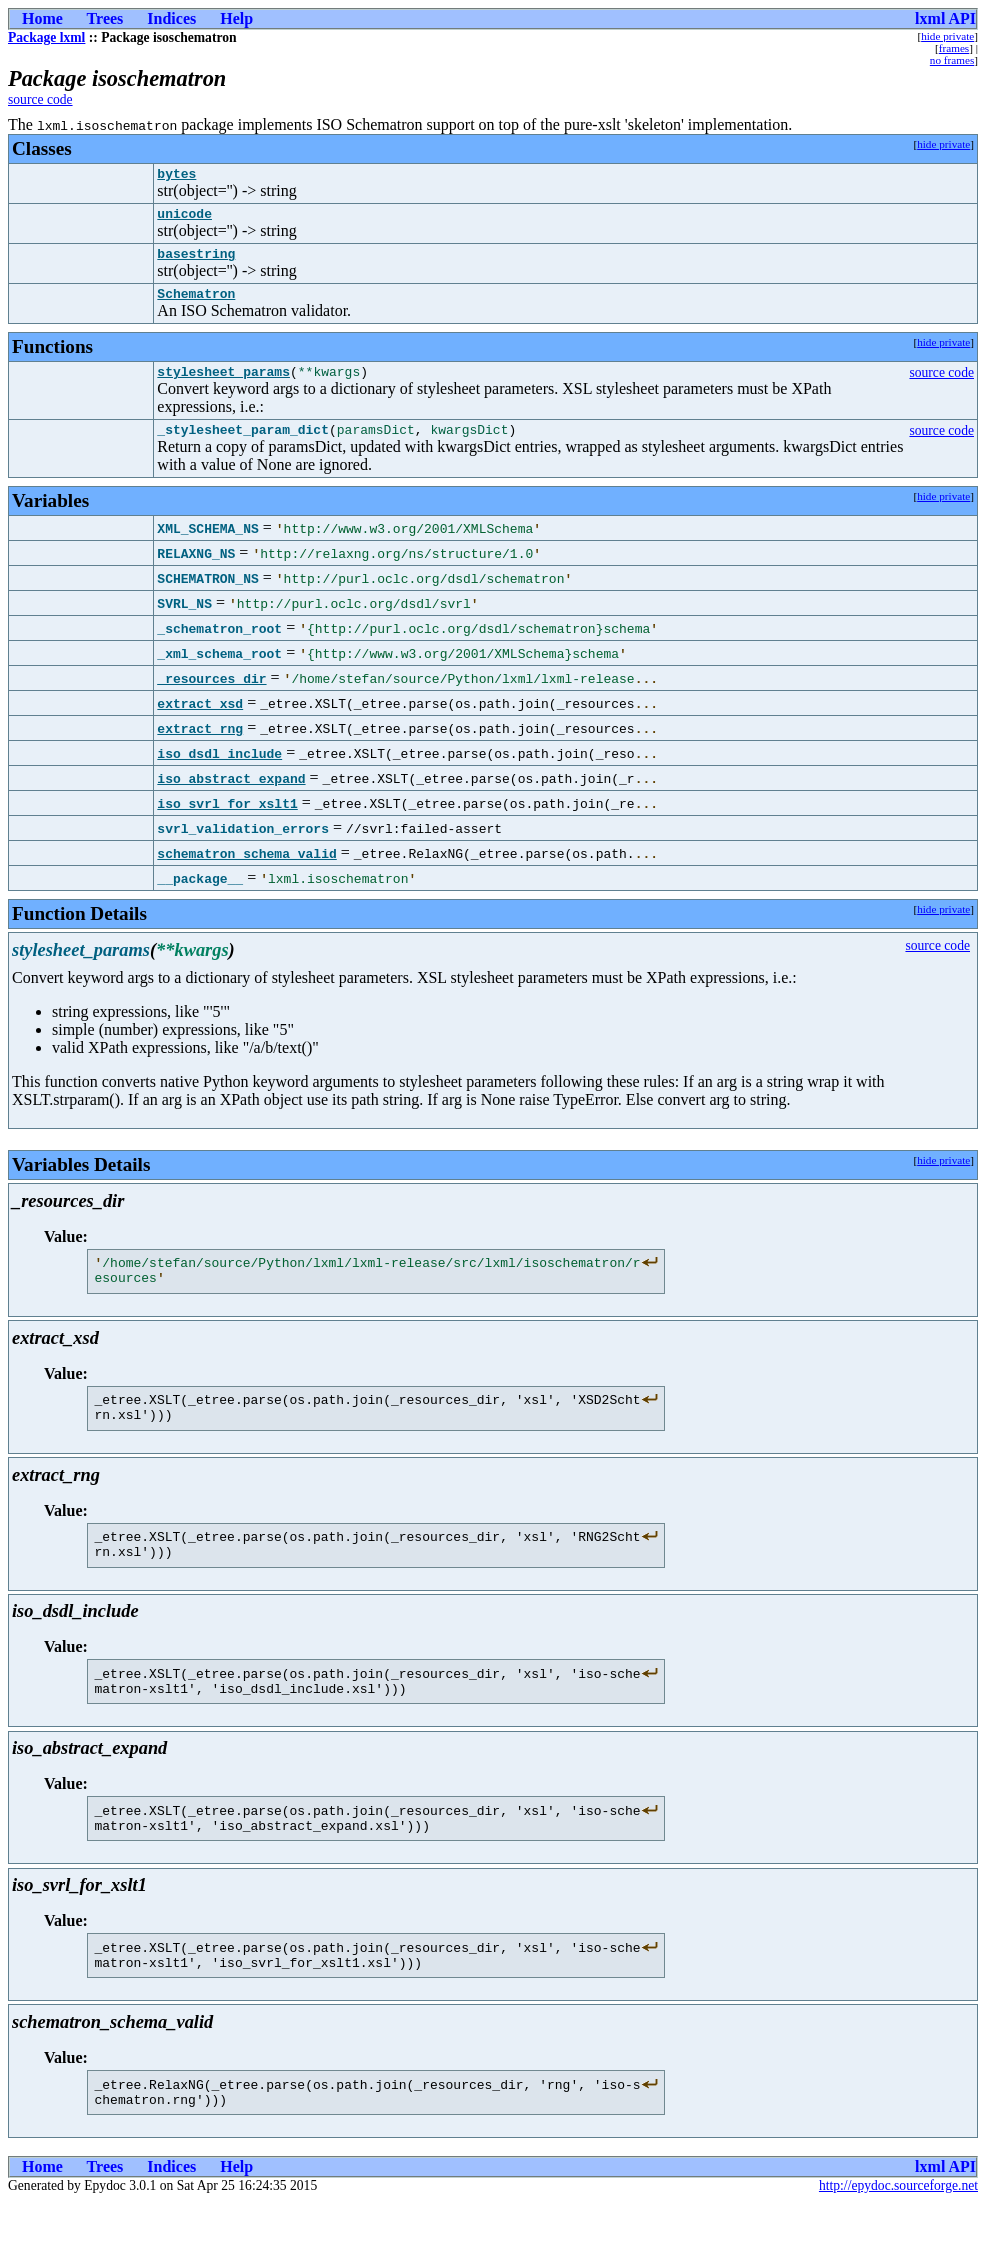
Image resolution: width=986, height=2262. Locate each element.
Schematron (196, 305)
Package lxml (46, 37)
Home (42, 18)
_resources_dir (211, 696)
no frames (952, 60)
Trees (105, 18)
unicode (184, 219)
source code (40, 99)
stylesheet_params (223, 386)
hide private (947, 36)
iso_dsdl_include (219, 771)
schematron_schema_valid (246, 871)
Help (236, 18)
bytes (176, 176)
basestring (196, 262)
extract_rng (200, 746)
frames (954, 48)
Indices (171, 18)
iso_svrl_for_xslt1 (227, 821)
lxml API (945, 18)
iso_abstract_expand (231, 796)
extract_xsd (200, 721)
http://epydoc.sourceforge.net (898, 2245)
